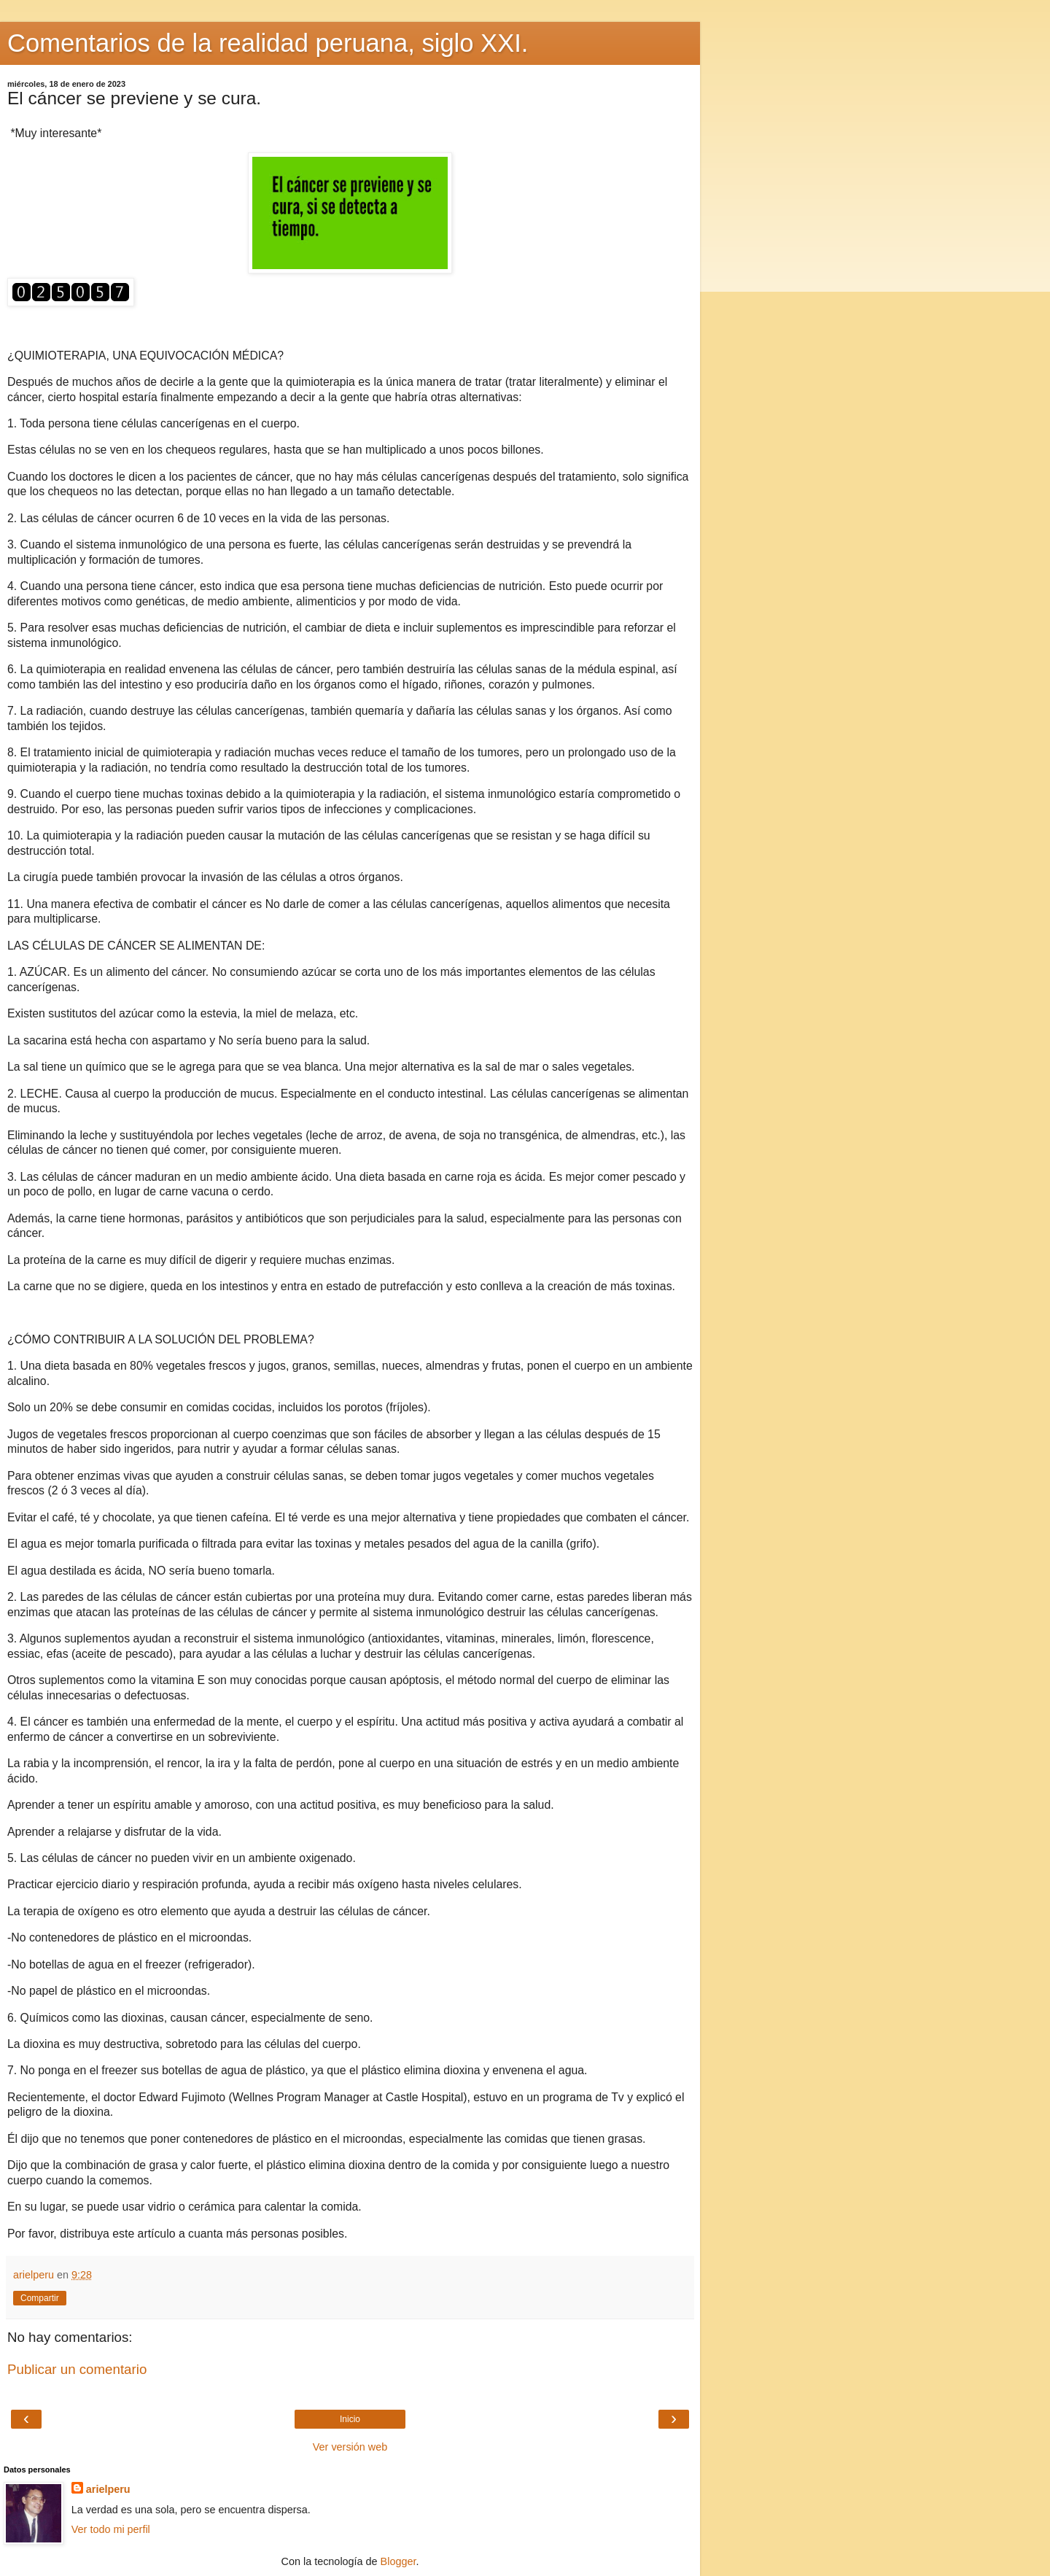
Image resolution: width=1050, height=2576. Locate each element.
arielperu (108, 2489)
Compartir (39, 2298)
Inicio (350, 2419)
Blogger (398, 2561)
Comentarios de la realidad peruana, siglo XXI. (267, 43)
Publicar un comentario (77, 2369)
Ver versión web (350, 2447)
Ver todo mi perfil (110, 2529)
